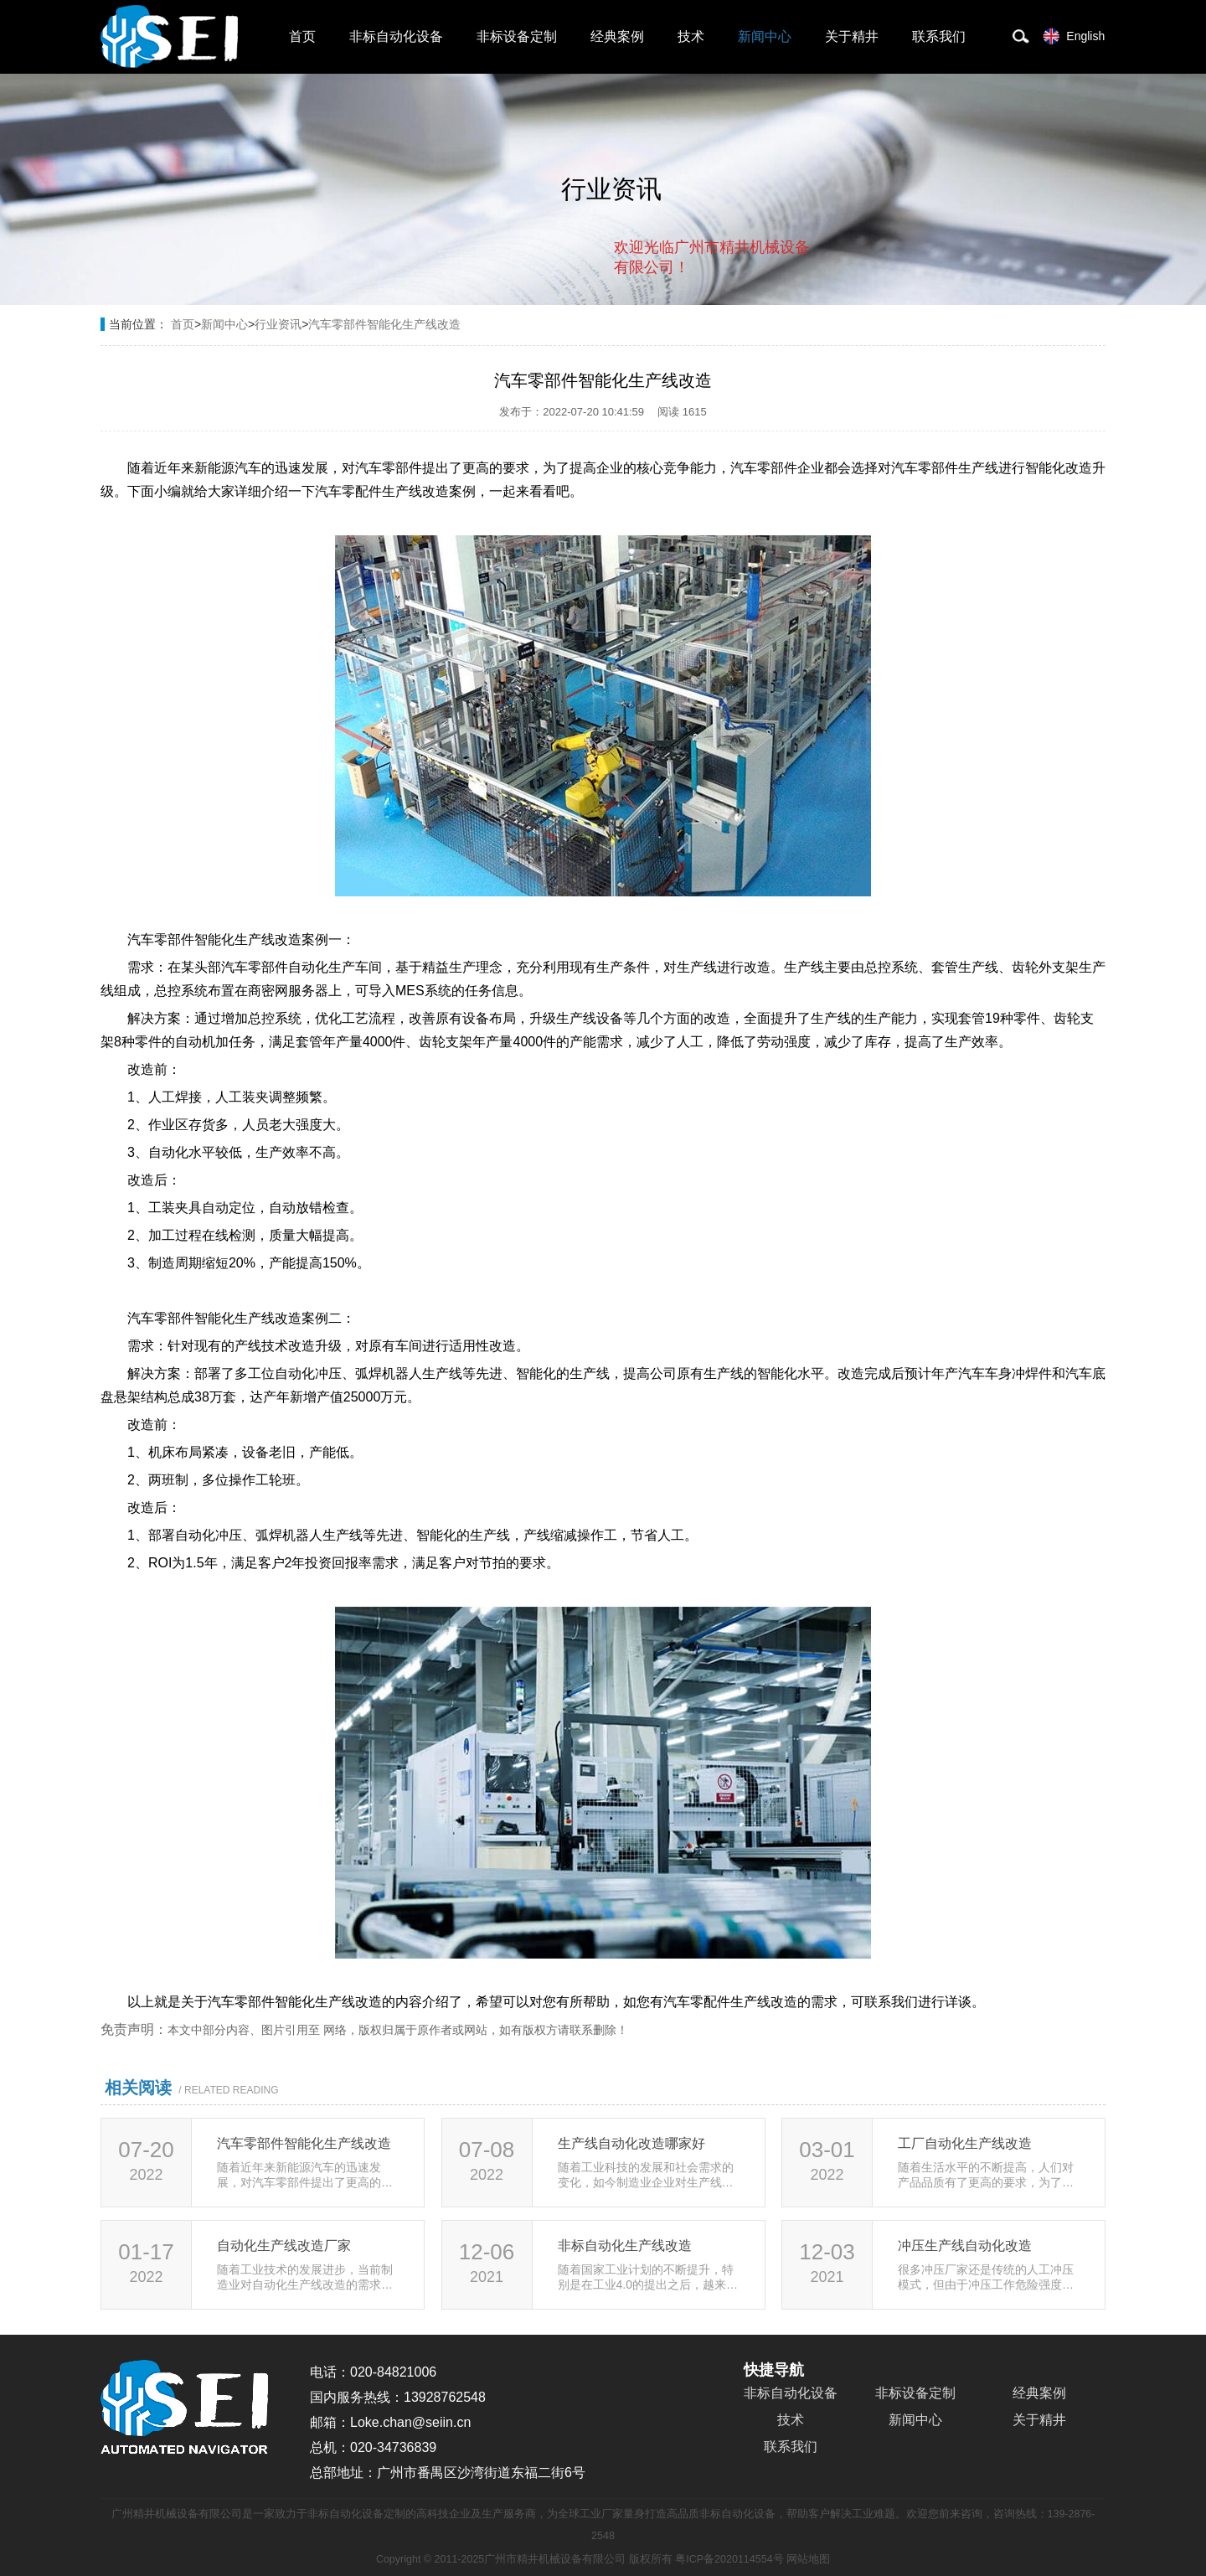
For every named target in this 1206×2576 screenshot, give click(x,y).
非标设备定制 (517, 36)
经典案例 (617, 36)
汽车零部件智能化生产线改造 (384, 324)
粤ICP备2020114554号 (729, 2559)
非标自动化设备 (396, 36)
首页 (302, 36)
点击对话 (778, 336)
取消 (674, 335)
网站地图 (808, 2559)
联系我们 (939, 36)
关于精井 (852, 36)
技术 (691, 36)
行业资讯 (278, 324)
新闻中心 (764, 36)
